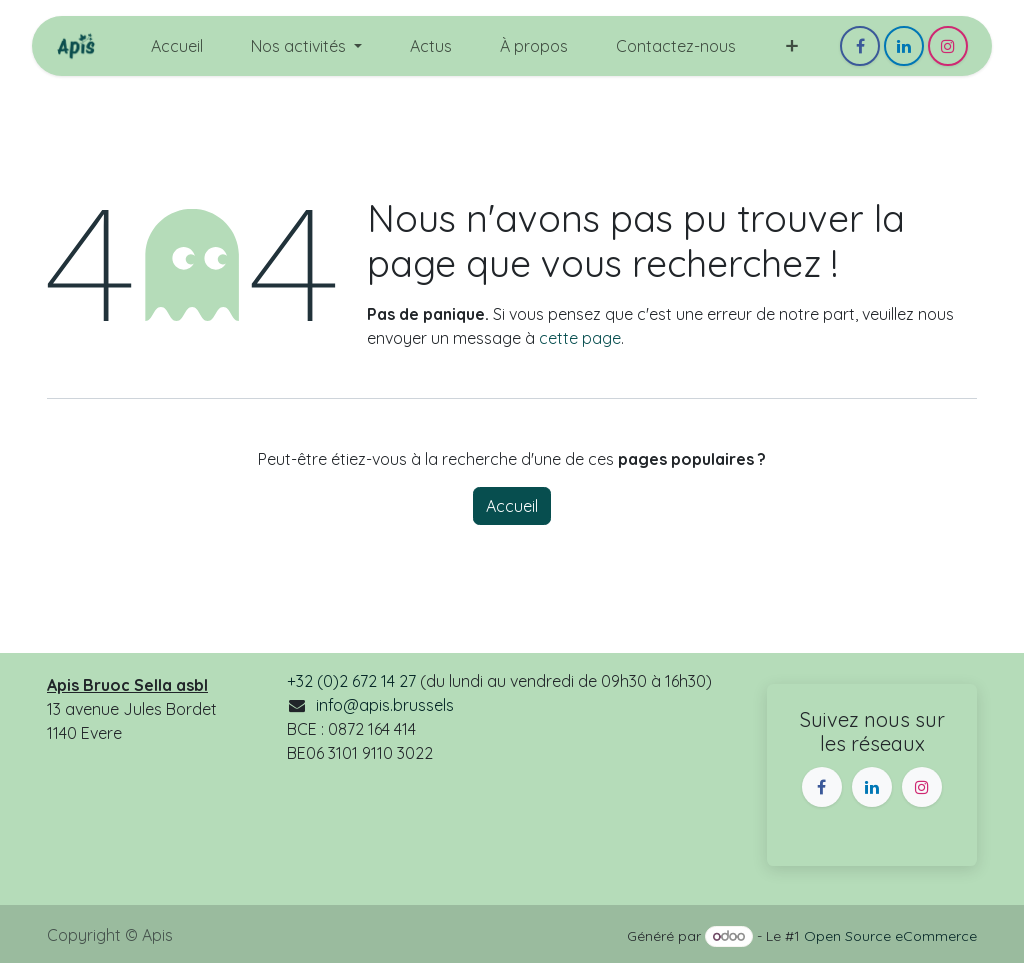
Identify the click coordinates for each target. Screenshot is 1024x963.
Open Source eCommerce (890, 936)
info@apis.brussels (385, 705)
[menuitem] (177, 46)
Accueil (512, 506)
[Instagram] (948, 46)
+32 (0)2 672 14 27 (351, 681)
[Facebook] (860, 46)
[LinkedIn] (904, 46)
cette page (580, 338)
